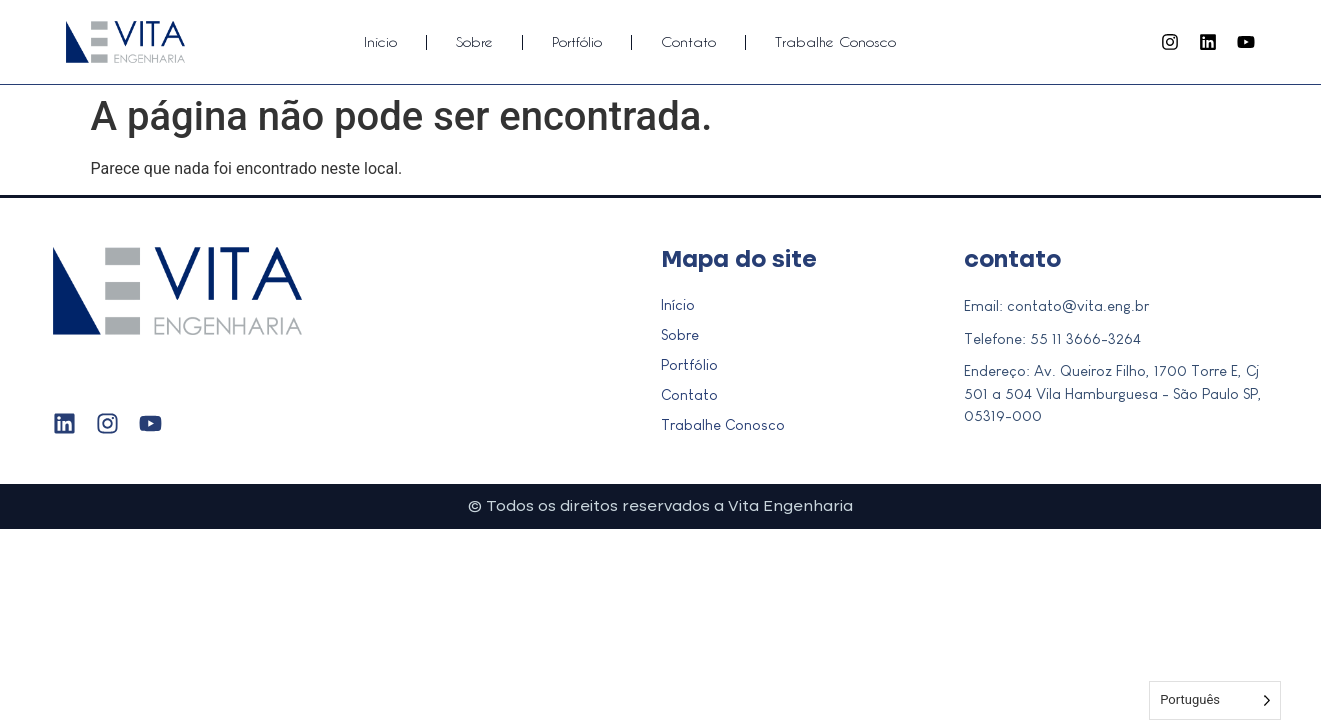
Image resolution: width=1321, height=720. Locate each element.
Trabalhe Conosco (835, 41)
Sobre (474, 41)
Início (380, 41)
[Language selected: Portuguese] (1215, 700)
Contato (688, 41)
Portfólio (577, 41)
